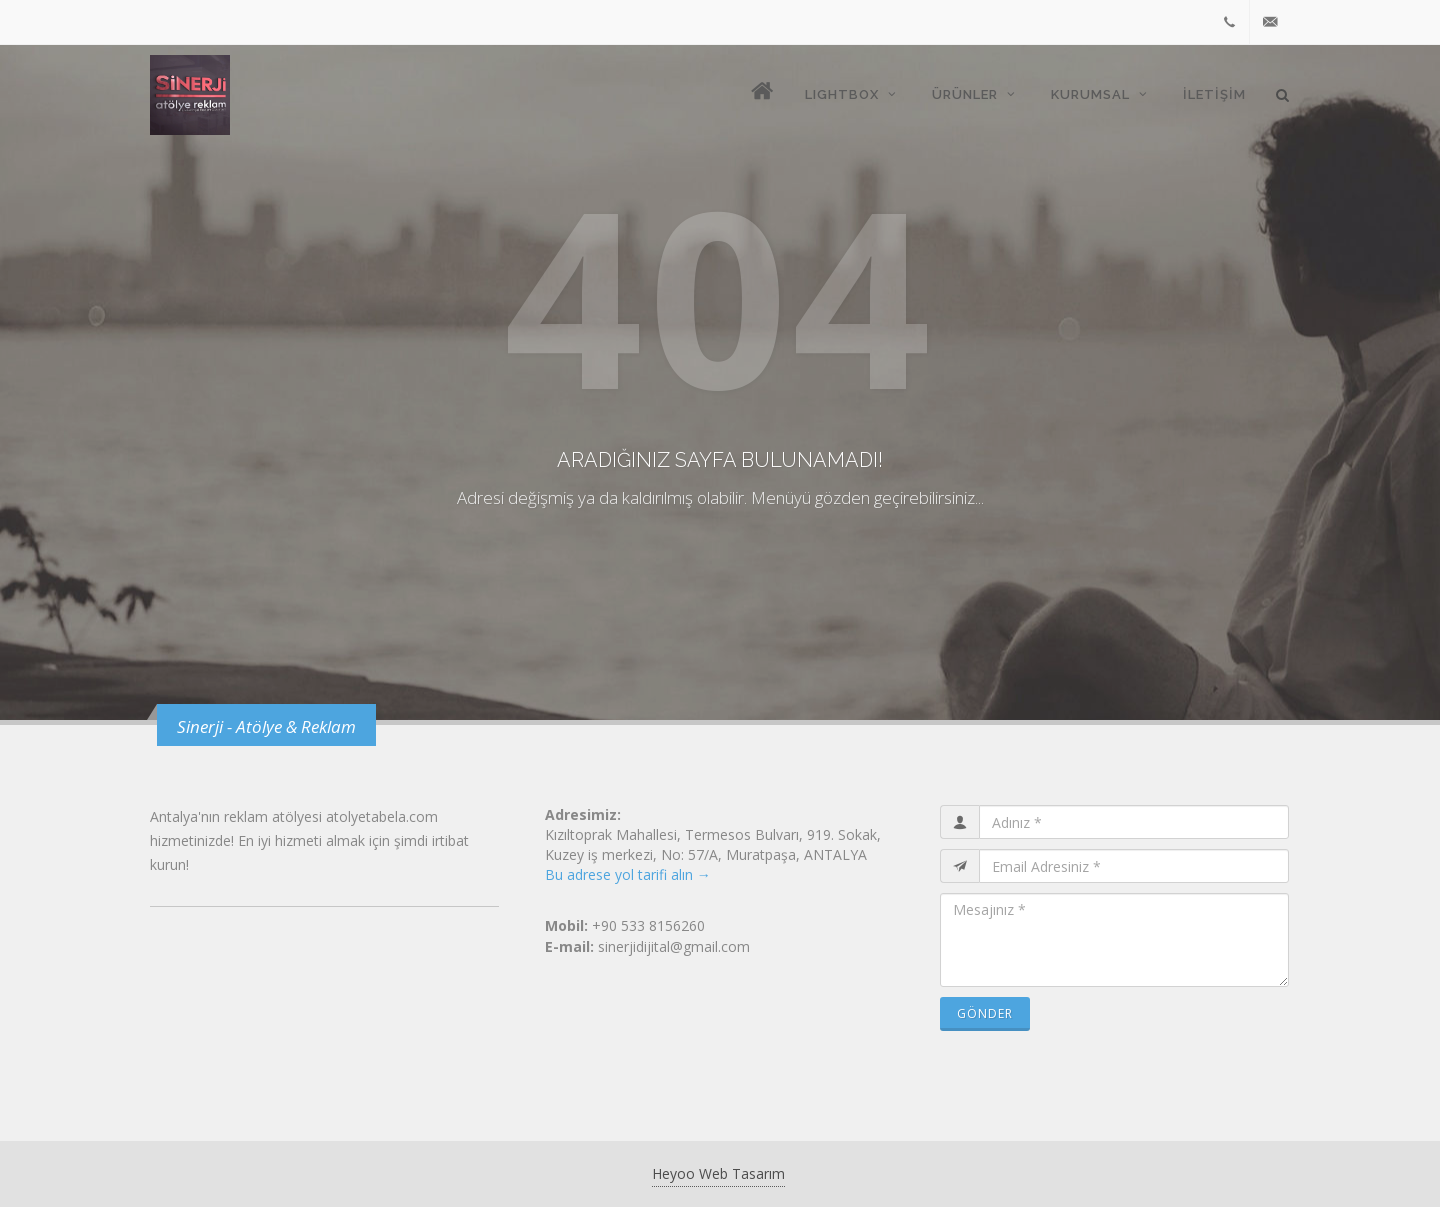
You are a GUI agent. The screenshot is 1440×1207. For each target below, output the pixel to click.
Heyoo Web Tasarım (718, 1173)
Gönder (985, 1013)
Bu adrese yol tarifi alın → (628, 874)
